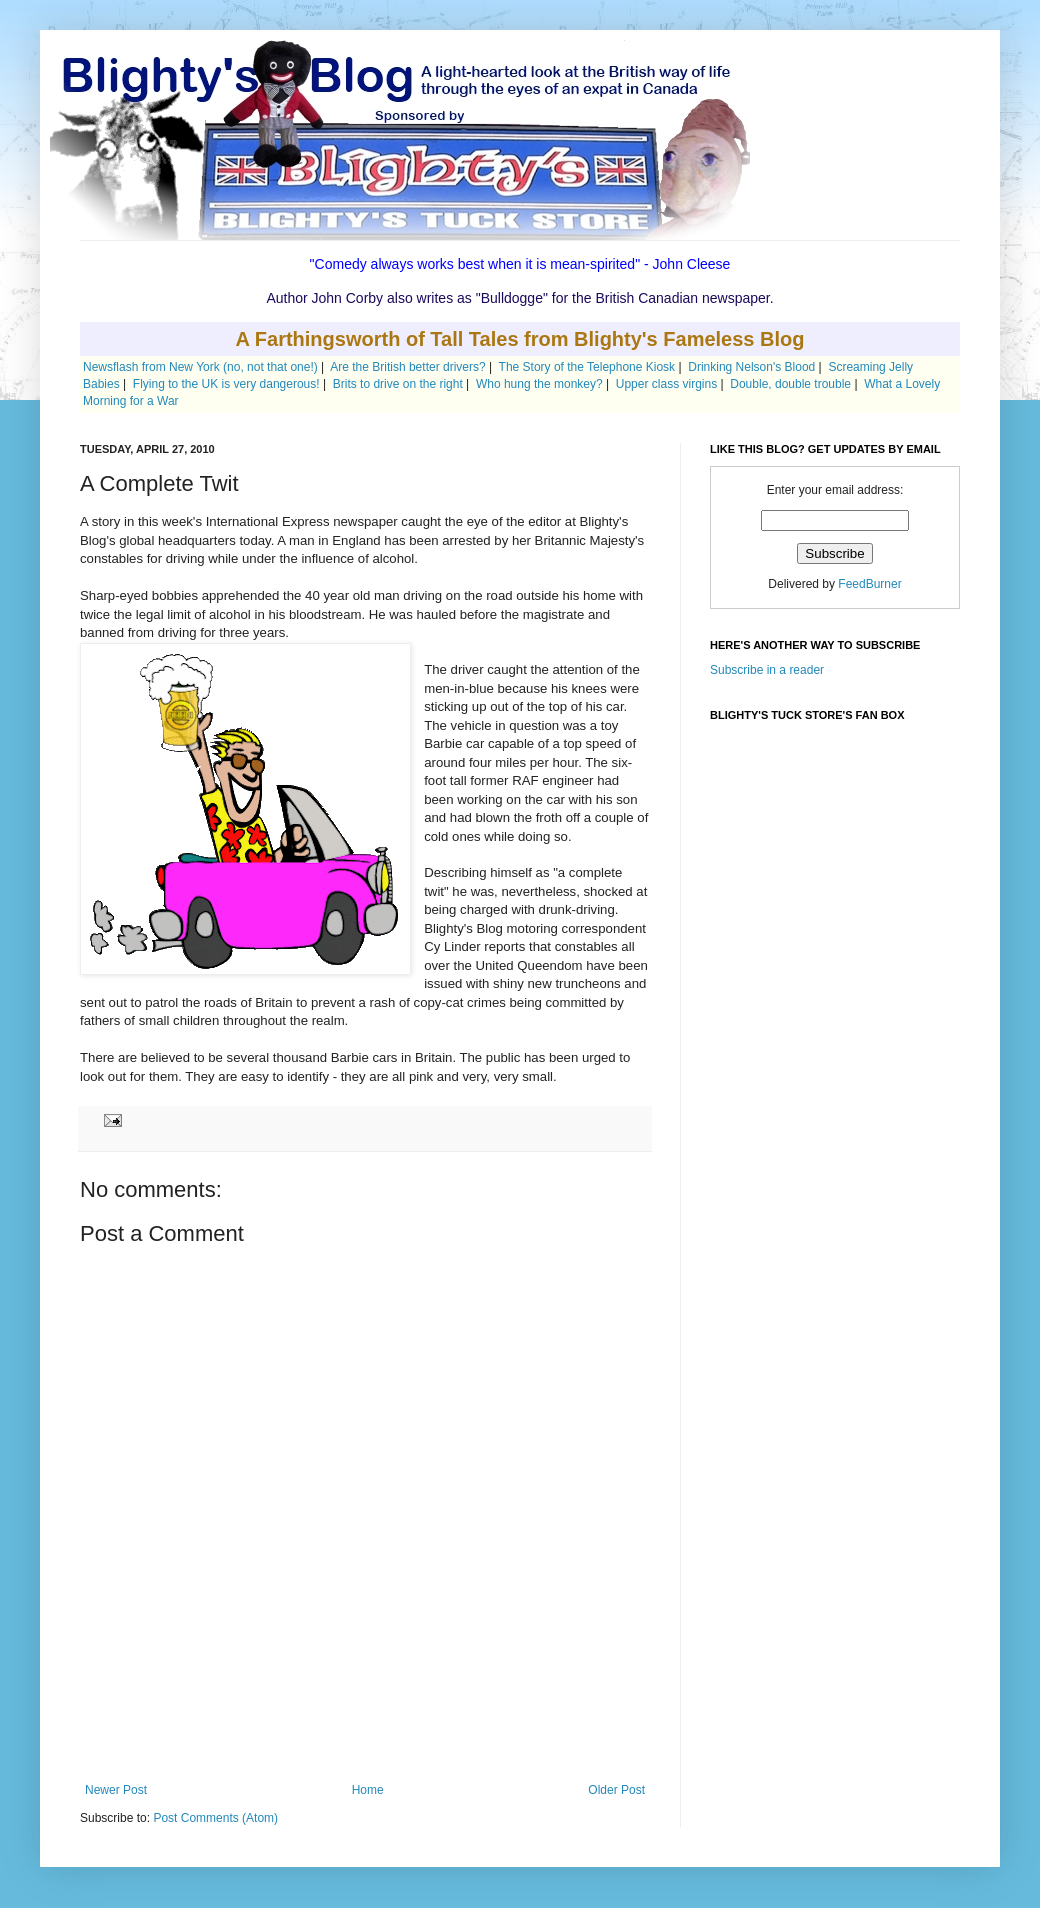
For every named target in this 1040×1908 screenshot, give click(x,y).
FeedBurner (869, 584)
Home (368, 1790)
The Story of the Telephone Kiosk (587, 367)
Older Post (616, 1790)
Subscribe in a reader (767, 670)
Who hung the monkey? (539, 384)
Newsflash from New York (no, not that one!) (200, 367)
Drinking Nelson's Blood (751, 367)
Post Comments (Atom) (215, 1818)
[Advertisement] (365, 1728)
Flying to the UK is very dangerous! (226, 384)
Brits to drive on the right (398, 384)
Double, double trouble (790, 384)
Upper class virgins (666, 384)
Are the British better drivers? (407, 367)
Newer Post (116, 1790)
